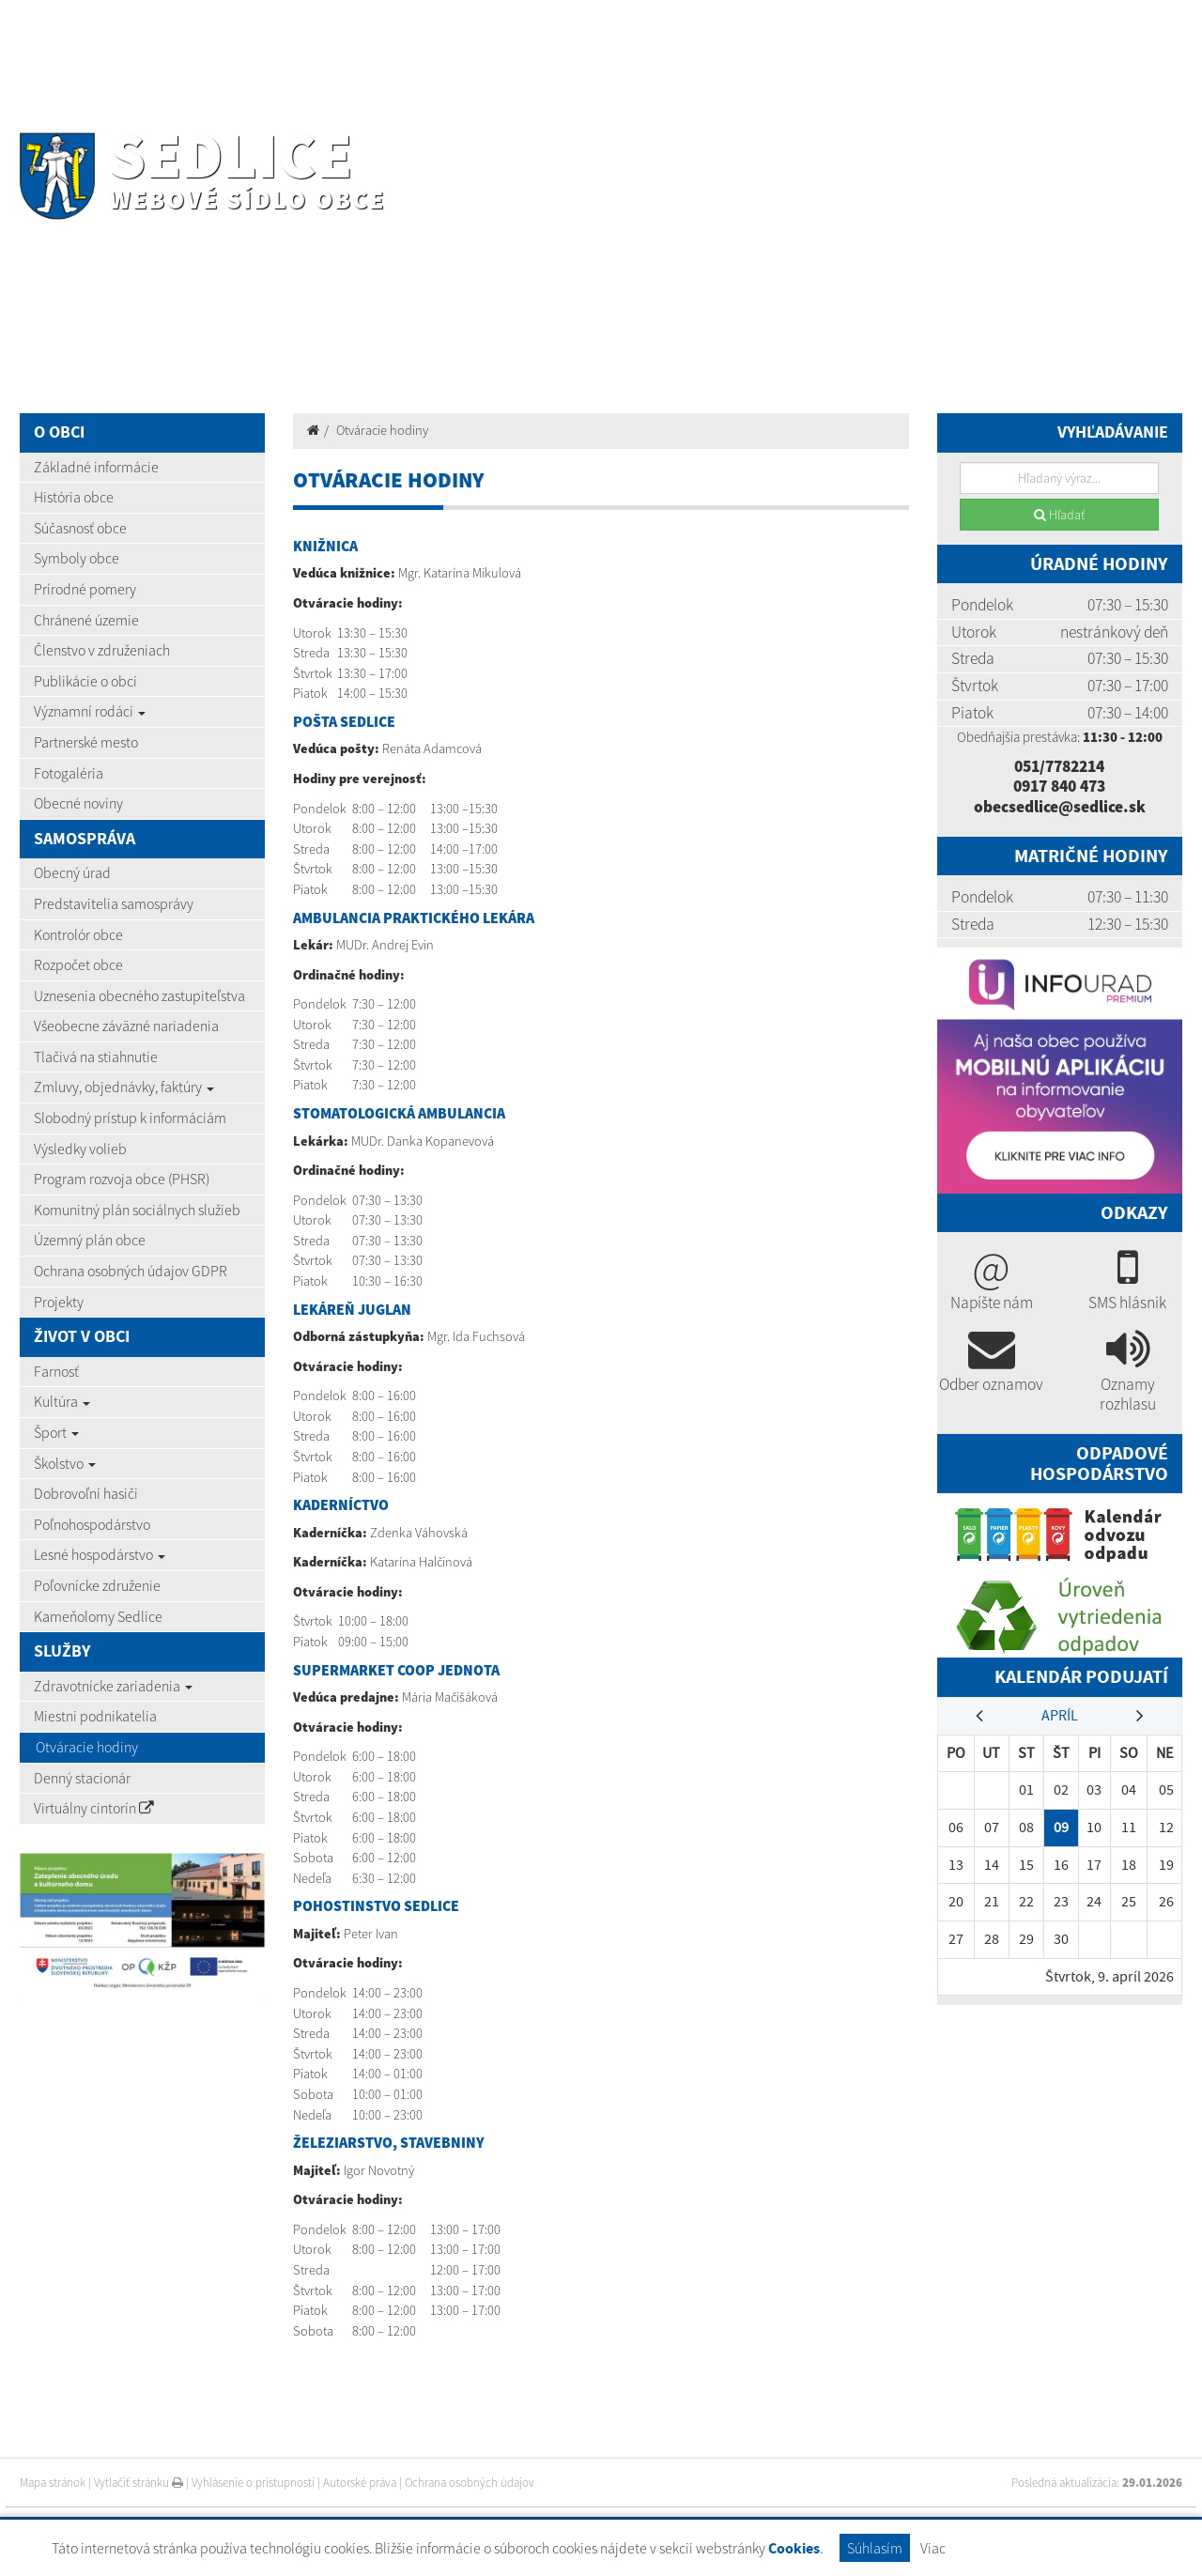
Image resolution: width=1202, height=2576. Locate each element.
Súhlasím (874, 2547)
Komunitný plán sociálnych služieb (137, 1209)
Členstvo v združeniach (102, 649)
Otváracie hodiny (87, 1746)
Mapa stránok (52, 2483)
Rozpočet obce (78, 964)
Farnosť (56, 1371)
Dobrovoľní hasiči (86, 1493)
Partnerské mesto (86, 742)
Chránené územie (86, 619)
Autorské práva (359, 2483)
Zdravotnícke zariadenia (113, 1685)
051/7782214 (1059, 766)
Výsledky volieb (80, 1148)
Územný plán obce (90, 1239)
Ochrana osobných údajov (469, 2483)
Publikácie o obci (85, 680)
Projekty (59, 1301)
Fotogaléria (68, 773)
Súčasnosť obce (80, 527)
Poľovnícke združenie (97, 1585)
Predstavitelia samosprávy (113, 903)
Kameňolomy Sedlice (98, 1616)
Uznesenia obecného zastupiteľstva (139, 995)
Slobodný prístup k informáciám (130, 1117)
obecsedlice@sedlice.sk (1060, 806)
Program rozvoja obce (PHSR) (121, 1178)
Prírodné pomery (85, 588)
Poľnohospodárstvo (92, 1524)
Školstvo (65, 1463)
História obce (74, 496)
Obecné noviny (78, 803)
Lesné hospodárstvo (99, 1554)
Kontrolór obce (78, 934)
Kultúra (62, 1401)
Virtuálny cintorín (94, 1807)
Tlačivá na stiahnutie (96, 1056)
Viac (933, 2547)
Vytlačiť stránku (138, 2483)
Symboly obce (76, 557)
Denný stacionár (82, 1777)
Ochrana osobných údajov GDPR (130, 1270)
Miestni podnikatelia (95, 1715)
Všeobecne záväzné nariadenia (126, 1025)
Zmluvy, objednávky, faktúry (124, 1086)
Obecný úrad (72, 872)
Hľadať (1059, 514)
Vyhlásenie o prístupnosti (253, 2483)
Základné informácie (96, 466)
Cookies (794, 2548)
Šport (56, 1432)
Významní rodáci (90, 711)
